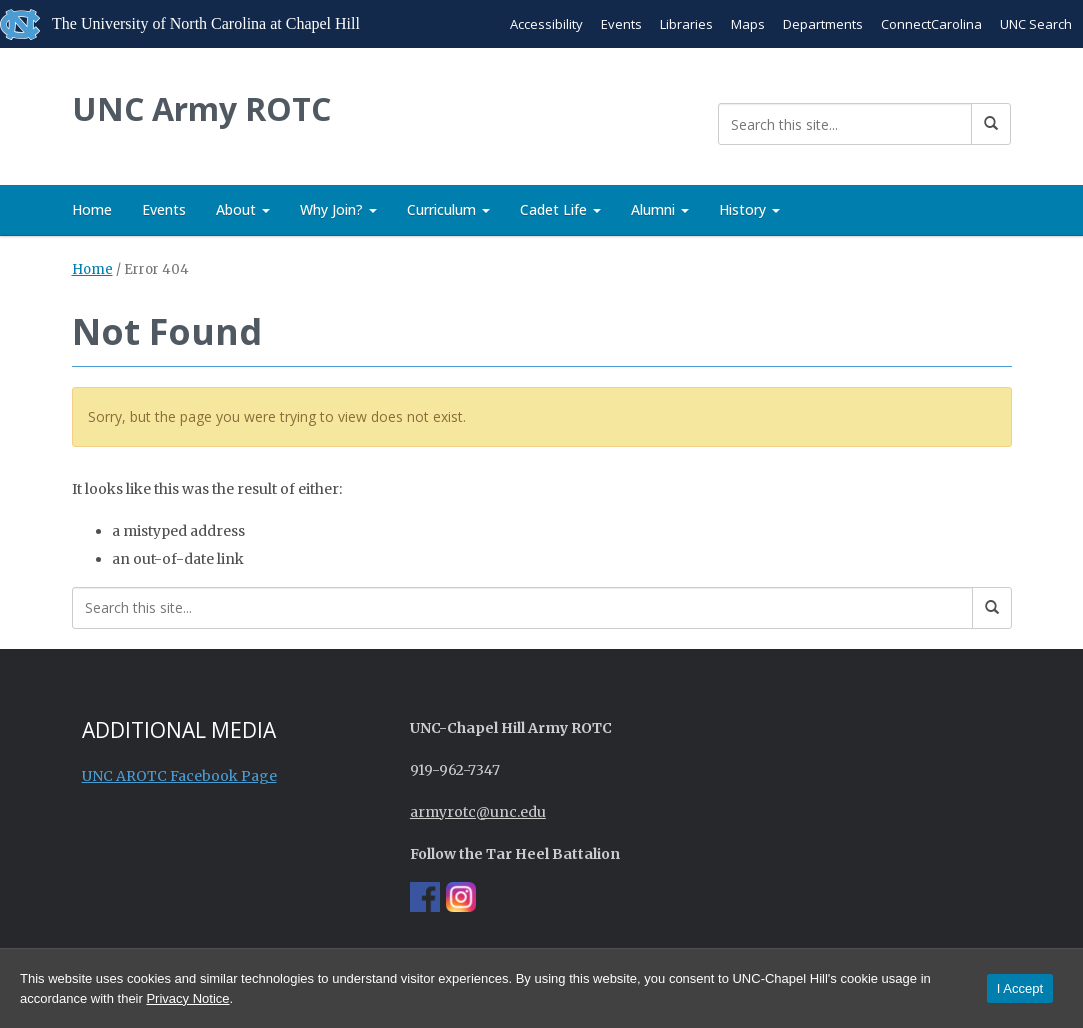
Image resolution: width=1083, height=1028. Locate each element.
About (243, 209)
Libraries (686, 24)
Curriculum (448, 209)
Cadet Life (560, 209)
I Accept (1020, 988)
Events (621, 24)
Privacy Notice (187, 998)
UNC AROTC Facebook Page (179, 776)
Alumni (660, 209)
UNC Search (1036, 24)
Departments (823, 24)
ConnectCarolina (931, 24)
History (749, 209)
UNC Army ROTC (201, 108)
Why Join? (338, 209)
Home (92, 209)
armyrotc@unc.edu (478, 812)
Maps (748, 24)
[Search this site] (845, 124)
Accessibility (546, 24)
